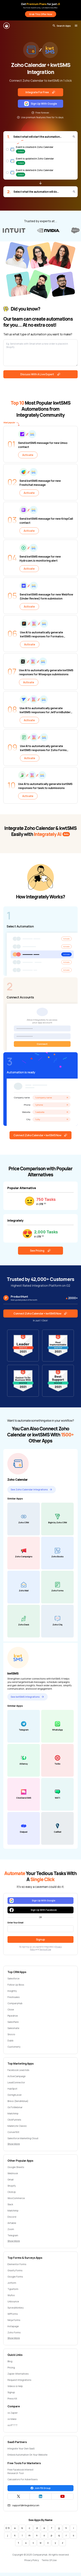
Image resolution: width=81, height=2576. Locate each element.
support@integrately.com (23, 2505)
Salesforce (14, 1978)
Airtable (12, 2223)
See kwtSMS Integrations (27, 1696)
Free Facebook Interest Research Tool (21, 2471)
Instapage (13, 2326)
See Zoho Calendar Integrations (31, 1489)
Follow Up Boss (16, 1984)
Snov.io (11, 2034)
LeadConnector (16, 2082)
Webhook (13, 2173)
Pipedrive (13, 2015)
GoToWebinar (15, 2107)
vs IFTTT (13, 2425)
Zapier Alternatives (18, 2373)
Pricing (11, 2367)
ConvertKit (13, 2132)
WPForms (13, 2313)
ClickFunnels (14, 2119)
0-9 (8, 2528)
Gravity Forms (15, 2270)
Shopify (12, 2185)
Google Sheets (16, 2167)
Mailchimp (13, 2113)
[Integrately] (6, 26)
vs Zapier (13, 2412)
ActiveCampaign (17, 2076)
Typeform (13, 2289)
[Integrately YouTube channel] (62, 2496)
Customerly (14, 2046)
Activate (27, 455)
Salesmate (13, 2028)
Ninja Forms (14, 2320)
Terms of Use (45, 1949)
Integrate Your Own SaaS (21, 2448)
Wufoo (11, 2295)
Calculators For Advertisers (23, 2479)
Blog (10, 2361)
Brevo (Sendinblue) (18, 2101)
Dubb (11, 2040)
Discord (12, 2216)
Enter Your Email (15, 1922)
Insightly (12, 1990)
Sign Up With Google (40, 103)
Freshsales (14, 1997)
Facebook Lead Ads (18, 2070)
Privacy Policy (31, 2560)
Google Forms (15, 2276)
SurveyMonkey (16, 2307)
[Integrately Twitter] (19, 2496)
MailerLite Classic (17, 2125)
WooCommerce (16, 2198)
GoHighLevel (15, 2094)
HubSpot (12, 2088)
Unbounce (13, 2301)
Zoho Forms (14, 2332)
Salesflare (13, 2021)
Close (11, 2009)
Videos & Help (15, 2386)
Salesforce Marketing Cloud (23, 2138)
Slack (10, 2204)
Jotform (12, 2282)
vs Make (12, 2419)
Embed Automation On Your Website (28, 2454)
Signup (11, 2392)
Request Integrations (19, 2379)
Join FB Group (40, 2488)
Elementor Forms (17, 2264)
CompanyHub (15, 2003)
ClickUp (12, 2192)
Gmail (11, 2179)
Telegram (13, 2235)
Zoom (11, 2229)
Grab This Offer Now (40, 14)
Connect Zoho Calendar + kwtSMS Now (40, 1135)
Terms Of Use (49, 2560)
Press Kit (12, 2398)
